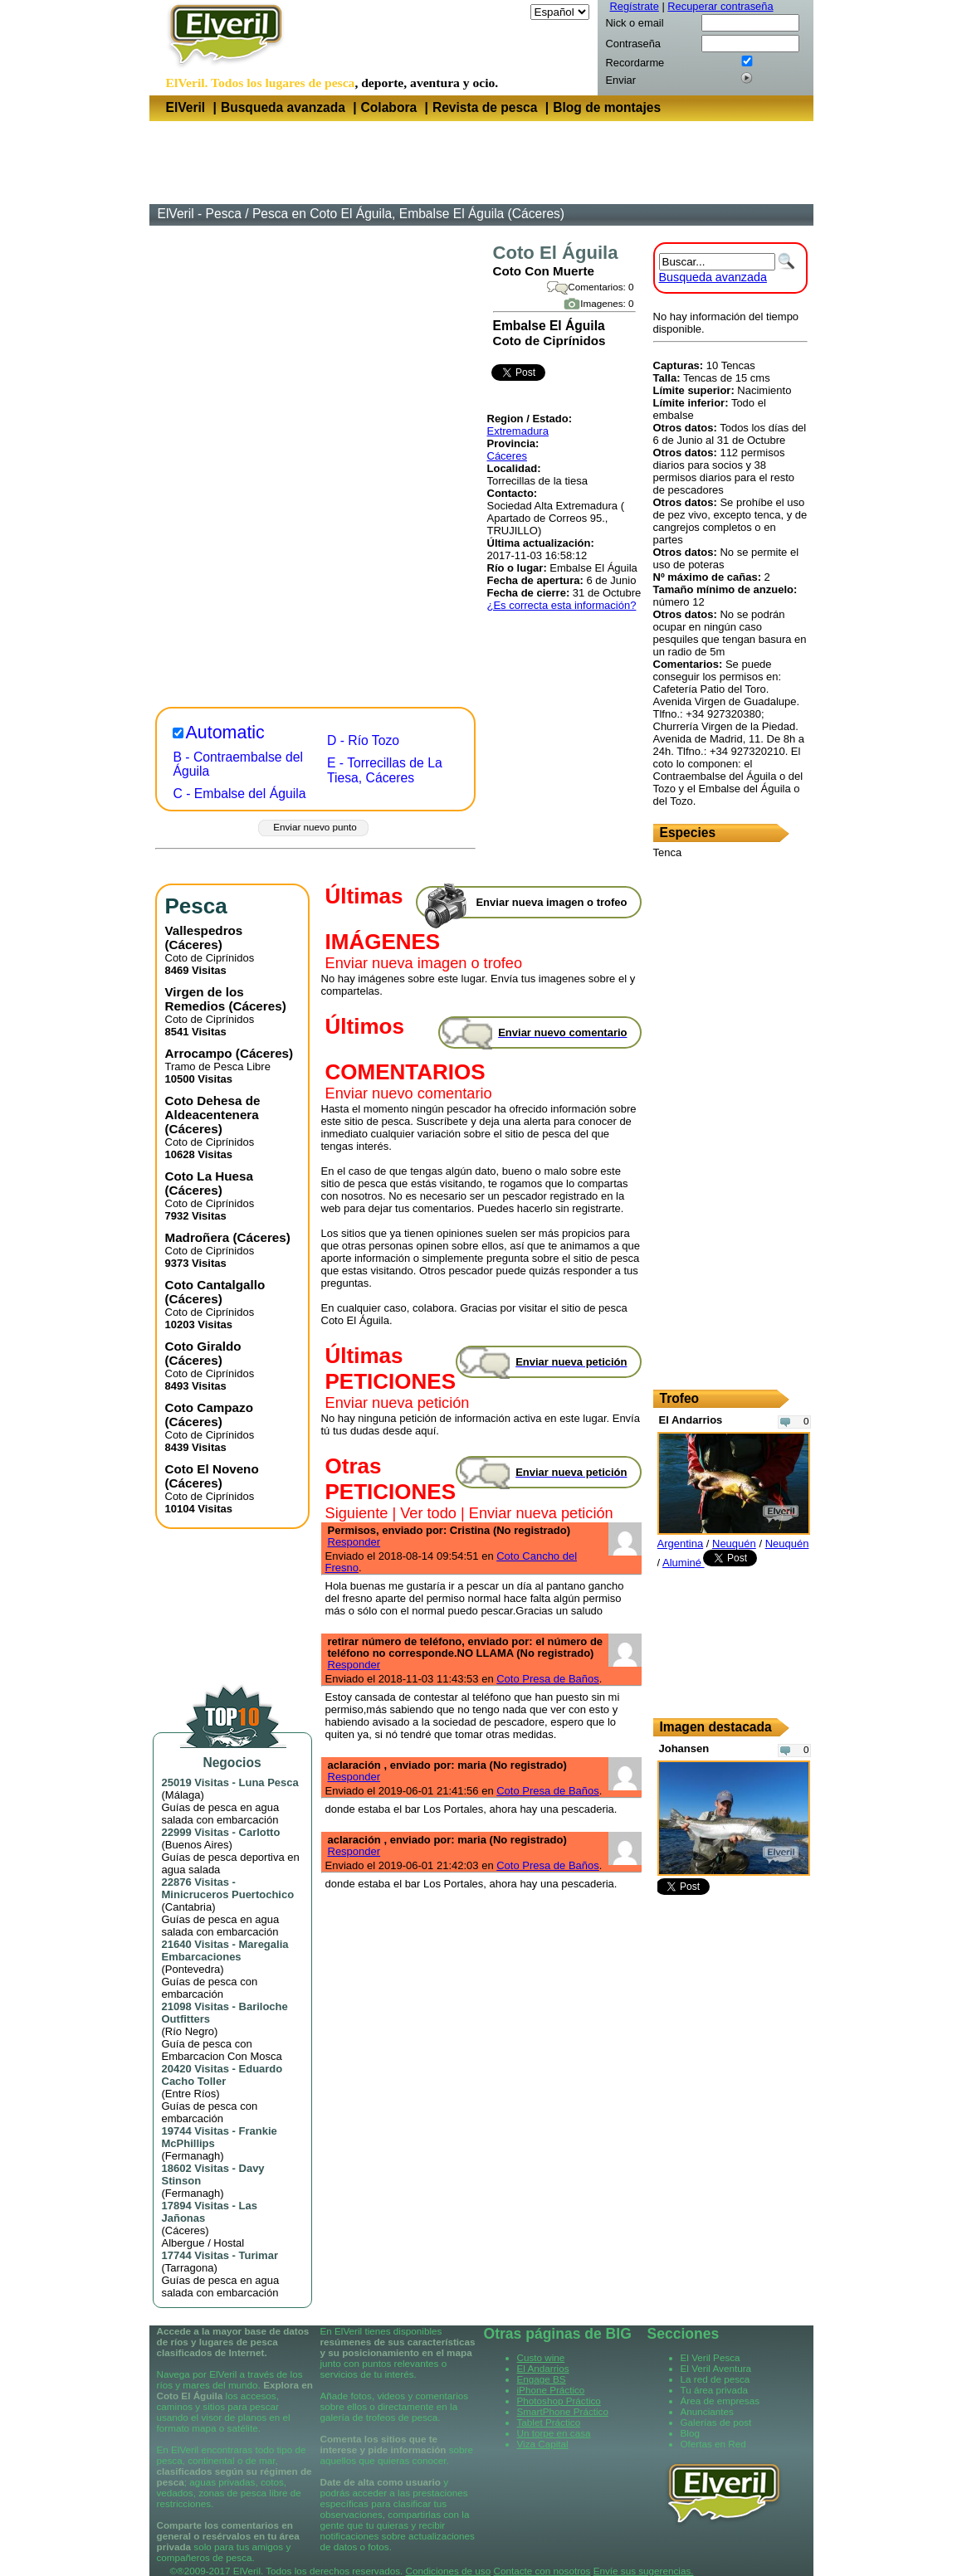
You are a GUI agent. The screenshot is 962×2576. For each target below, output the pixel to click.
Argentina (680, 1543)
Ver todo (428, 1513)
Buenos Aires (197, 1844)
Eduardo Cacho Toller (222, 2074)
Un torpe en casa (554, 2432)
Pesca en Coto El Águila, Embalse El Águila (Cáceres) (408, 214)
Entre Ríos (190, 2093)
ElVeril (186, 107)
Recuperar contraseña (720, 6)
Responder (354, 1542)
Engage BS (541, 2379)
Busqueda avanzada (283, 107)
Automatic (225, 733)
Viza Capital (543, 2443)
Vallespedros (204, 930)
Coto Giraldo (203, 1346)
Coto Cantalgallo (215, 1285)
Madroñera (197, 1237)
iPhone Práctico (551, 2389)
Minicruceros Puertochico (228, 1894)
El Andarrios (543, 2368)
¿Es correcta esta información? (562, 605)
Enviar (621, 80)
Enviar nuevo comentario (408, 1093)
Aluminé (683, 1562)
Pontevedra (193, 1969)
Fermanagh (192, 2156)
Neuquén (734, 1543)
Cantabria (188, 1907)
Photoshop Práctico (559, 2400)
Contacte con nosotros (541, 2570)
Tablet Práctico (549, 2422)
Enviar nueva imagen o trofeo (424, 963)
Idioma (511, 12)
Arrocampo (198, 1053)
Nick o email (635, 23)
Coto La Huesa (209, 1176)
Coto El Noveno (212, 1469)
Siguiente (356, 1513)
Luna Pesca (269, 1782)
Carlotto (260, 1832)
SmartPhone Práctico (562, 2411)
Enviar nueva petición (397, 1403)
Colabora (389, 107)
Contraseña (633, 43)
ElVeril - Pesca (200, 214)
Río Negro (189, 2031)
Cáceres (507, 456)
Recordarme (635, 62)
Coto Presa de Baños (547, 1679)
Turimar (258, 2255)
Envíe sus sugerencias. (643, 2570)
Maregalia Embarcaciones (225, 1950)
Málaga (183, 1795)
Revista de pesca (485, 107)
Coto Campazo (209, 1407)
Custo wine (541, 2357)
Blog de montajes (607, 107)
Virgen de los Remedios (204, 999)
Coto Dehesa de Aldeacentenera (213, 1107)
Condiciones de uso (448, 2570)
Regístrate (634, 6)
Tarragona (189, 2268)
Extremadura (518, 431)
